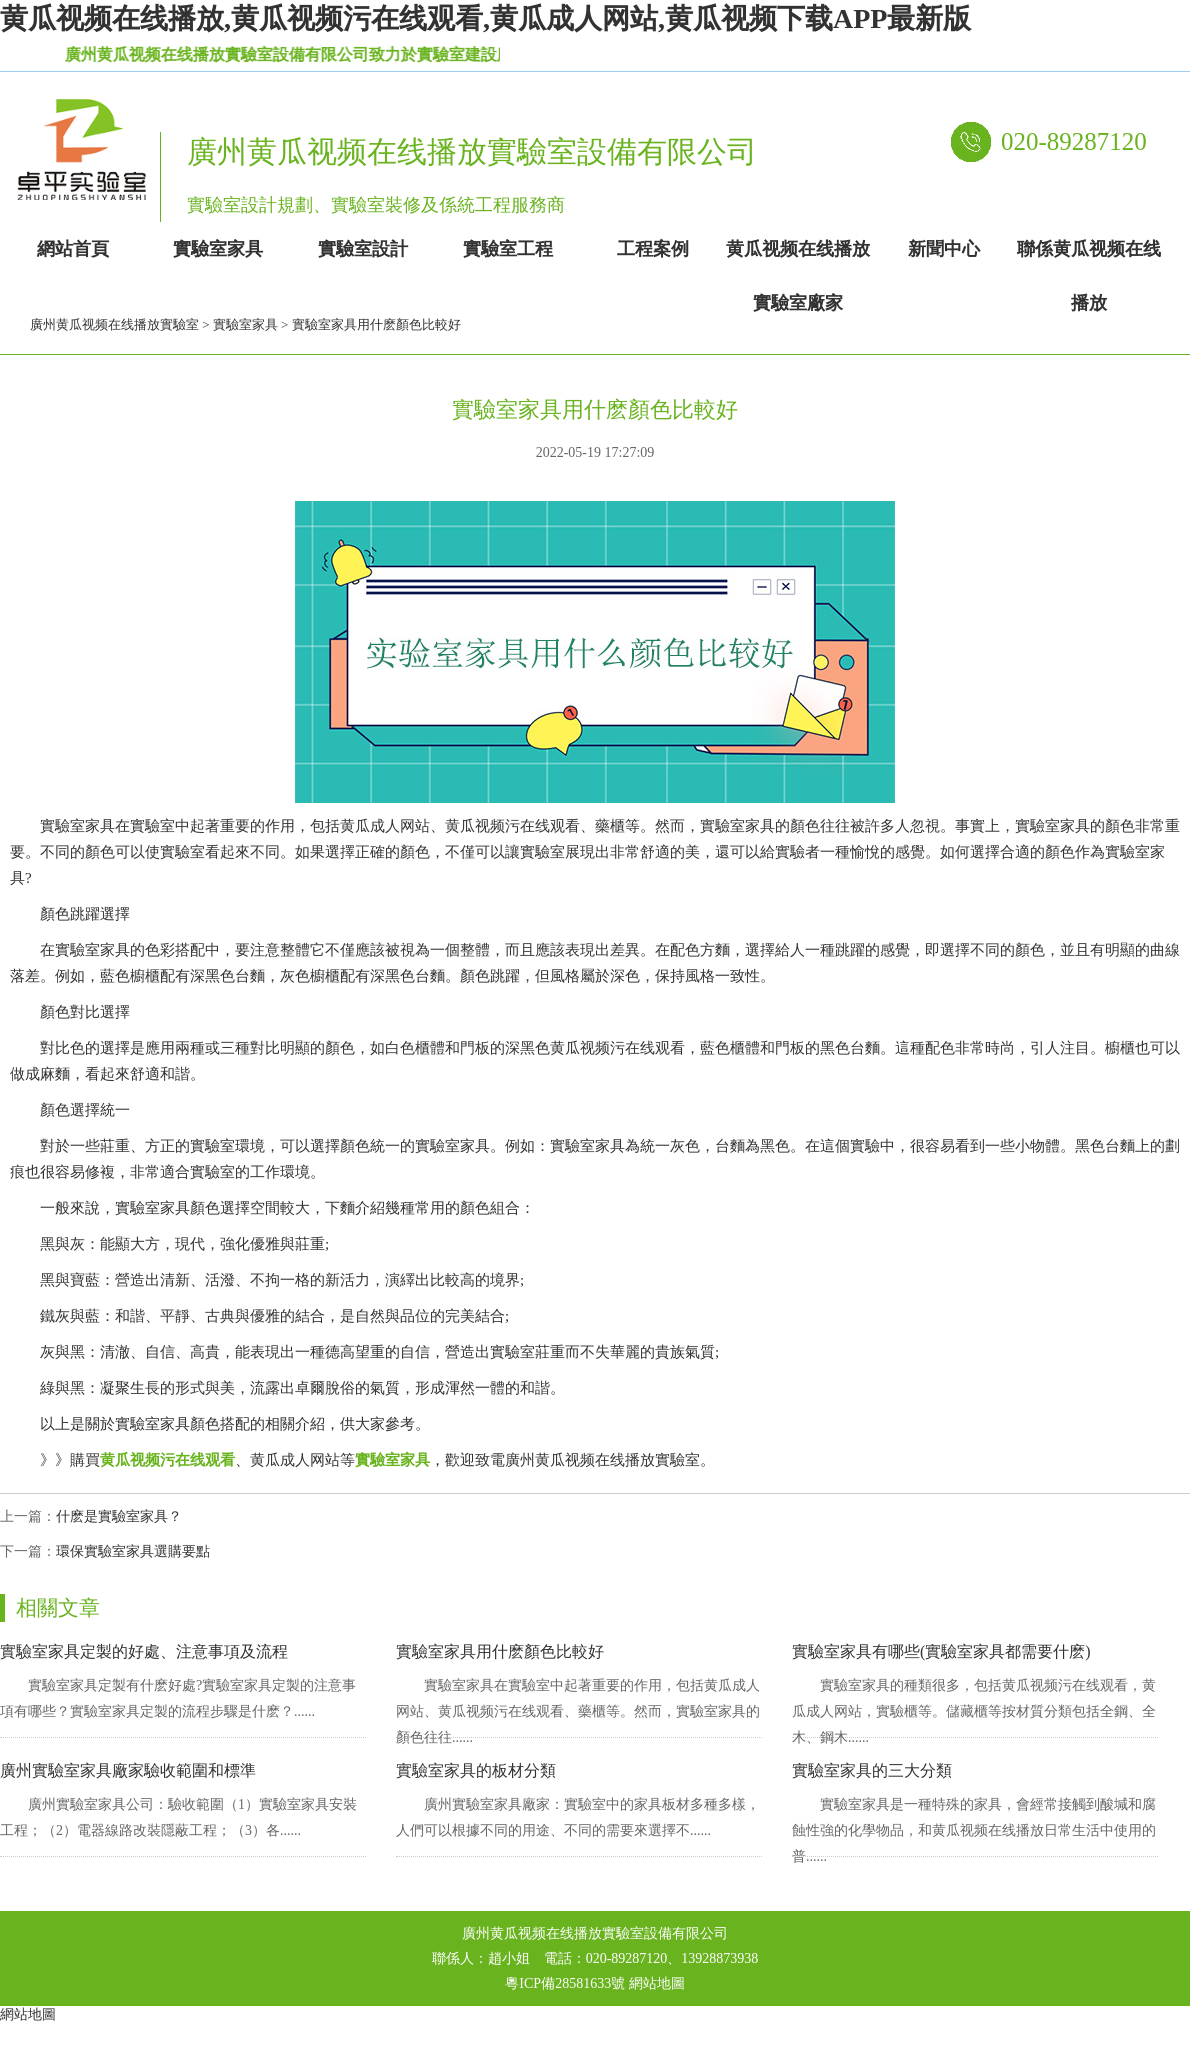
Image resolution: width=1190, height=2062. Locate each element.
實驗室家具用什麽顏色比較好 (500, 1651)
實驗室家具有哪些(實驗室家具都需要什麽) (941, 1651)
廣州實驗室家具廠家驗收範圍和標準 (128, 1770)
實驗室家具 (245, 324)
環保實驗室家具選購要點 (133, 1551)
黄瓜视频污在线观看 (167, 1460)
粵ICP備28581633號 (565, 1983)
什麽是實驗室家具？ (119, 1516)
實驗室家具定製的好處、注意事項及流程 (144, 1651)
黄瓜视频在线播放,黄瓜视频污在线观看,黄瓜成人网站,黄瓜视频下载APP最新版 (485, 18)
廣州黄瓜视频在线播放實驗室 (114, 324)
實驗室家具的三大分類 (872, 1770)
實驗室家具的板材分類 (476, 1770)
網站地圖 (657, 1983)
